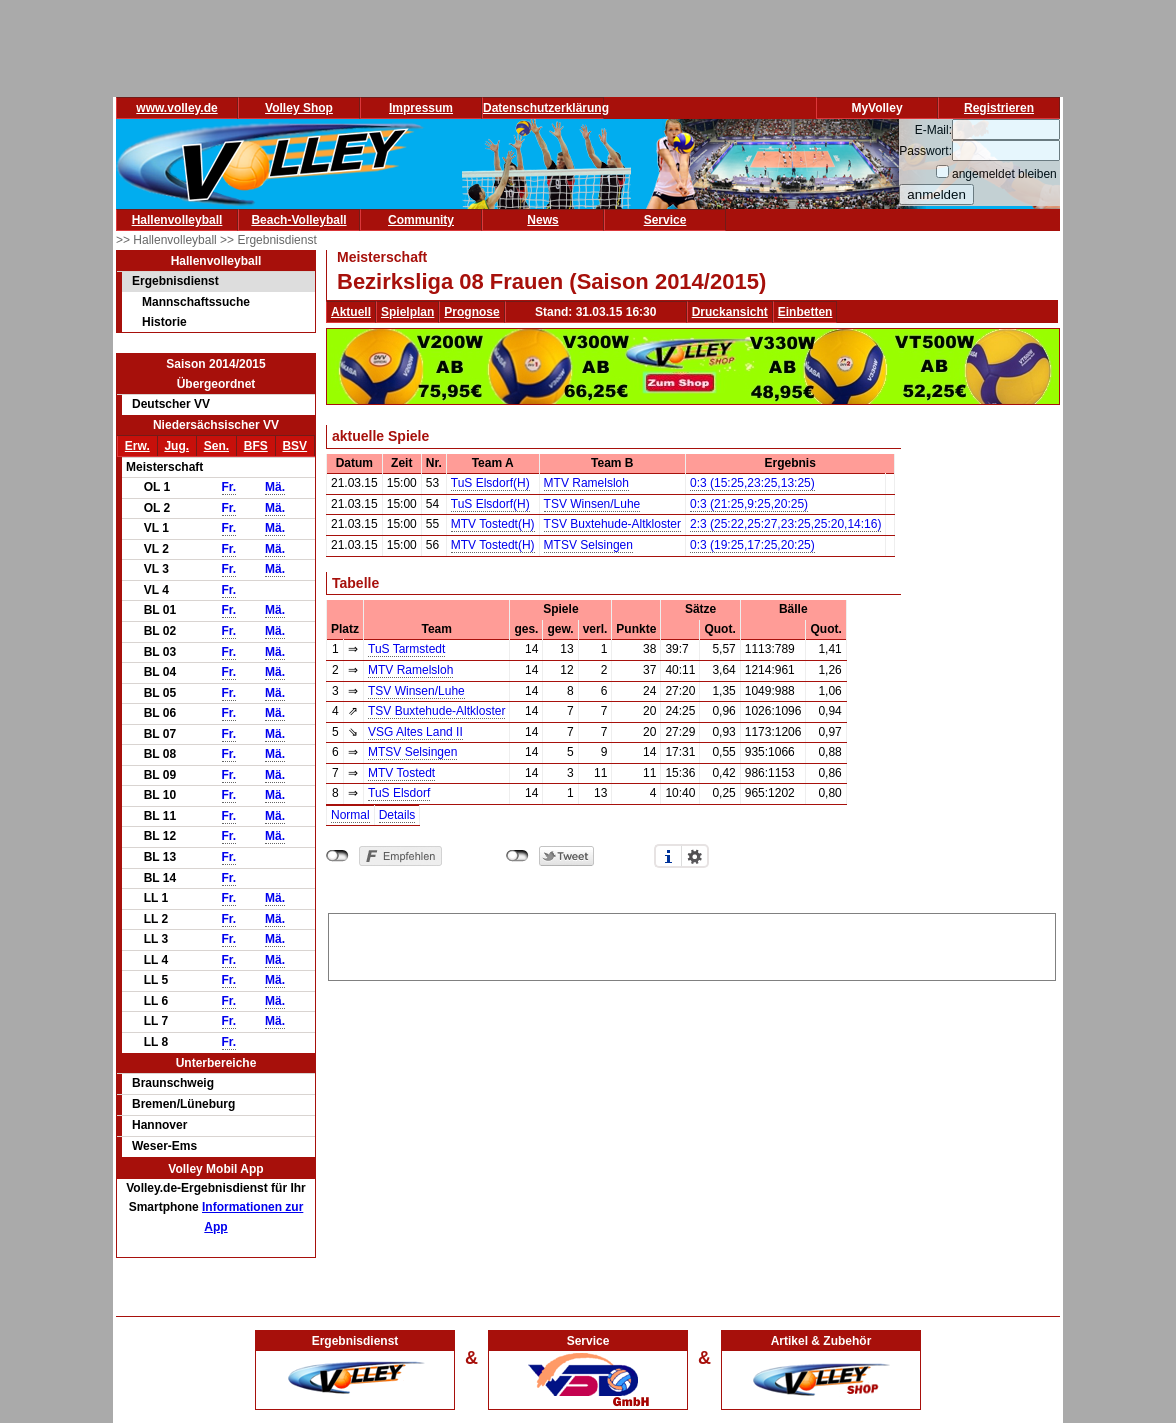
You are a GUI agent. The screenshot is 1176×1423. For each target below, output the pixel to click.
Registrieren (999, 108)
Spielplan (407, 312)
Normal (350, 815)
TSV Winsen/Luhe (592, 504)
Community (421, 220)
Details (397, 815)
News (542, 220)
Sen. (216, 446)
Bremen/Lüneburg (183, 1104)
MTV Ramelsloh (586, 483)
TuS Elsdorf (399, 793)
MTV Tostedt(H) (493, 524)
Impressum (421, 108)
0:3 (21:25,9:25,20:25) (749, 504)
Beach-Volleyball (298, 220)
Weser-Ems (164, 1146)
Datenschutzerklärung (546, 108)
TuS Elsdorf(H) (490, 483)
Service (665, 220)
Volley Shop (299, 108)
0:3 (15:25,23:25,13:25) (752, 483)
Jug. (176, 446)
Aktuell (351, 312)
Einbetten (805, 312)
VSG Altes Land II (415, 732)
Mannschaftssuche (196, 302)
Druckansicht (730, 312)
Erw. (137, 446)
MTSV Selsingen (588, 545)
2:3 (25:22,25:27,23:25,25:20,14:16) (786, 524)
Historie (164, 322)
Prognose (471, 312)
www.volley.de (176, 108)
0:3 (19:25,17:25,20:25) (752, 545)
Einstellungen (695, 856)
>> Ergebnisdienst (268, 240)
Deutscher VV (171, 404)
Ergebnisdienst (175, 281)
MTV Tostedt (401, 773)
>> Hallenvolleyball (168, 240)
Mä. (275, 487)
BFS (256, 446)
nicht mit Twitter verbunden (517, 856)
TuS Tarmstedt (406, 649)
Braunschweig (173, 1083)
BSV (294, 446)
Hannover (159, 1125)
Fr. (229, 487)
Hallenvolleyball (177, 220)
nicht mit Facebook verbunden (337, 856)
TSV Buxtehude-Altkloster (612, 524)
